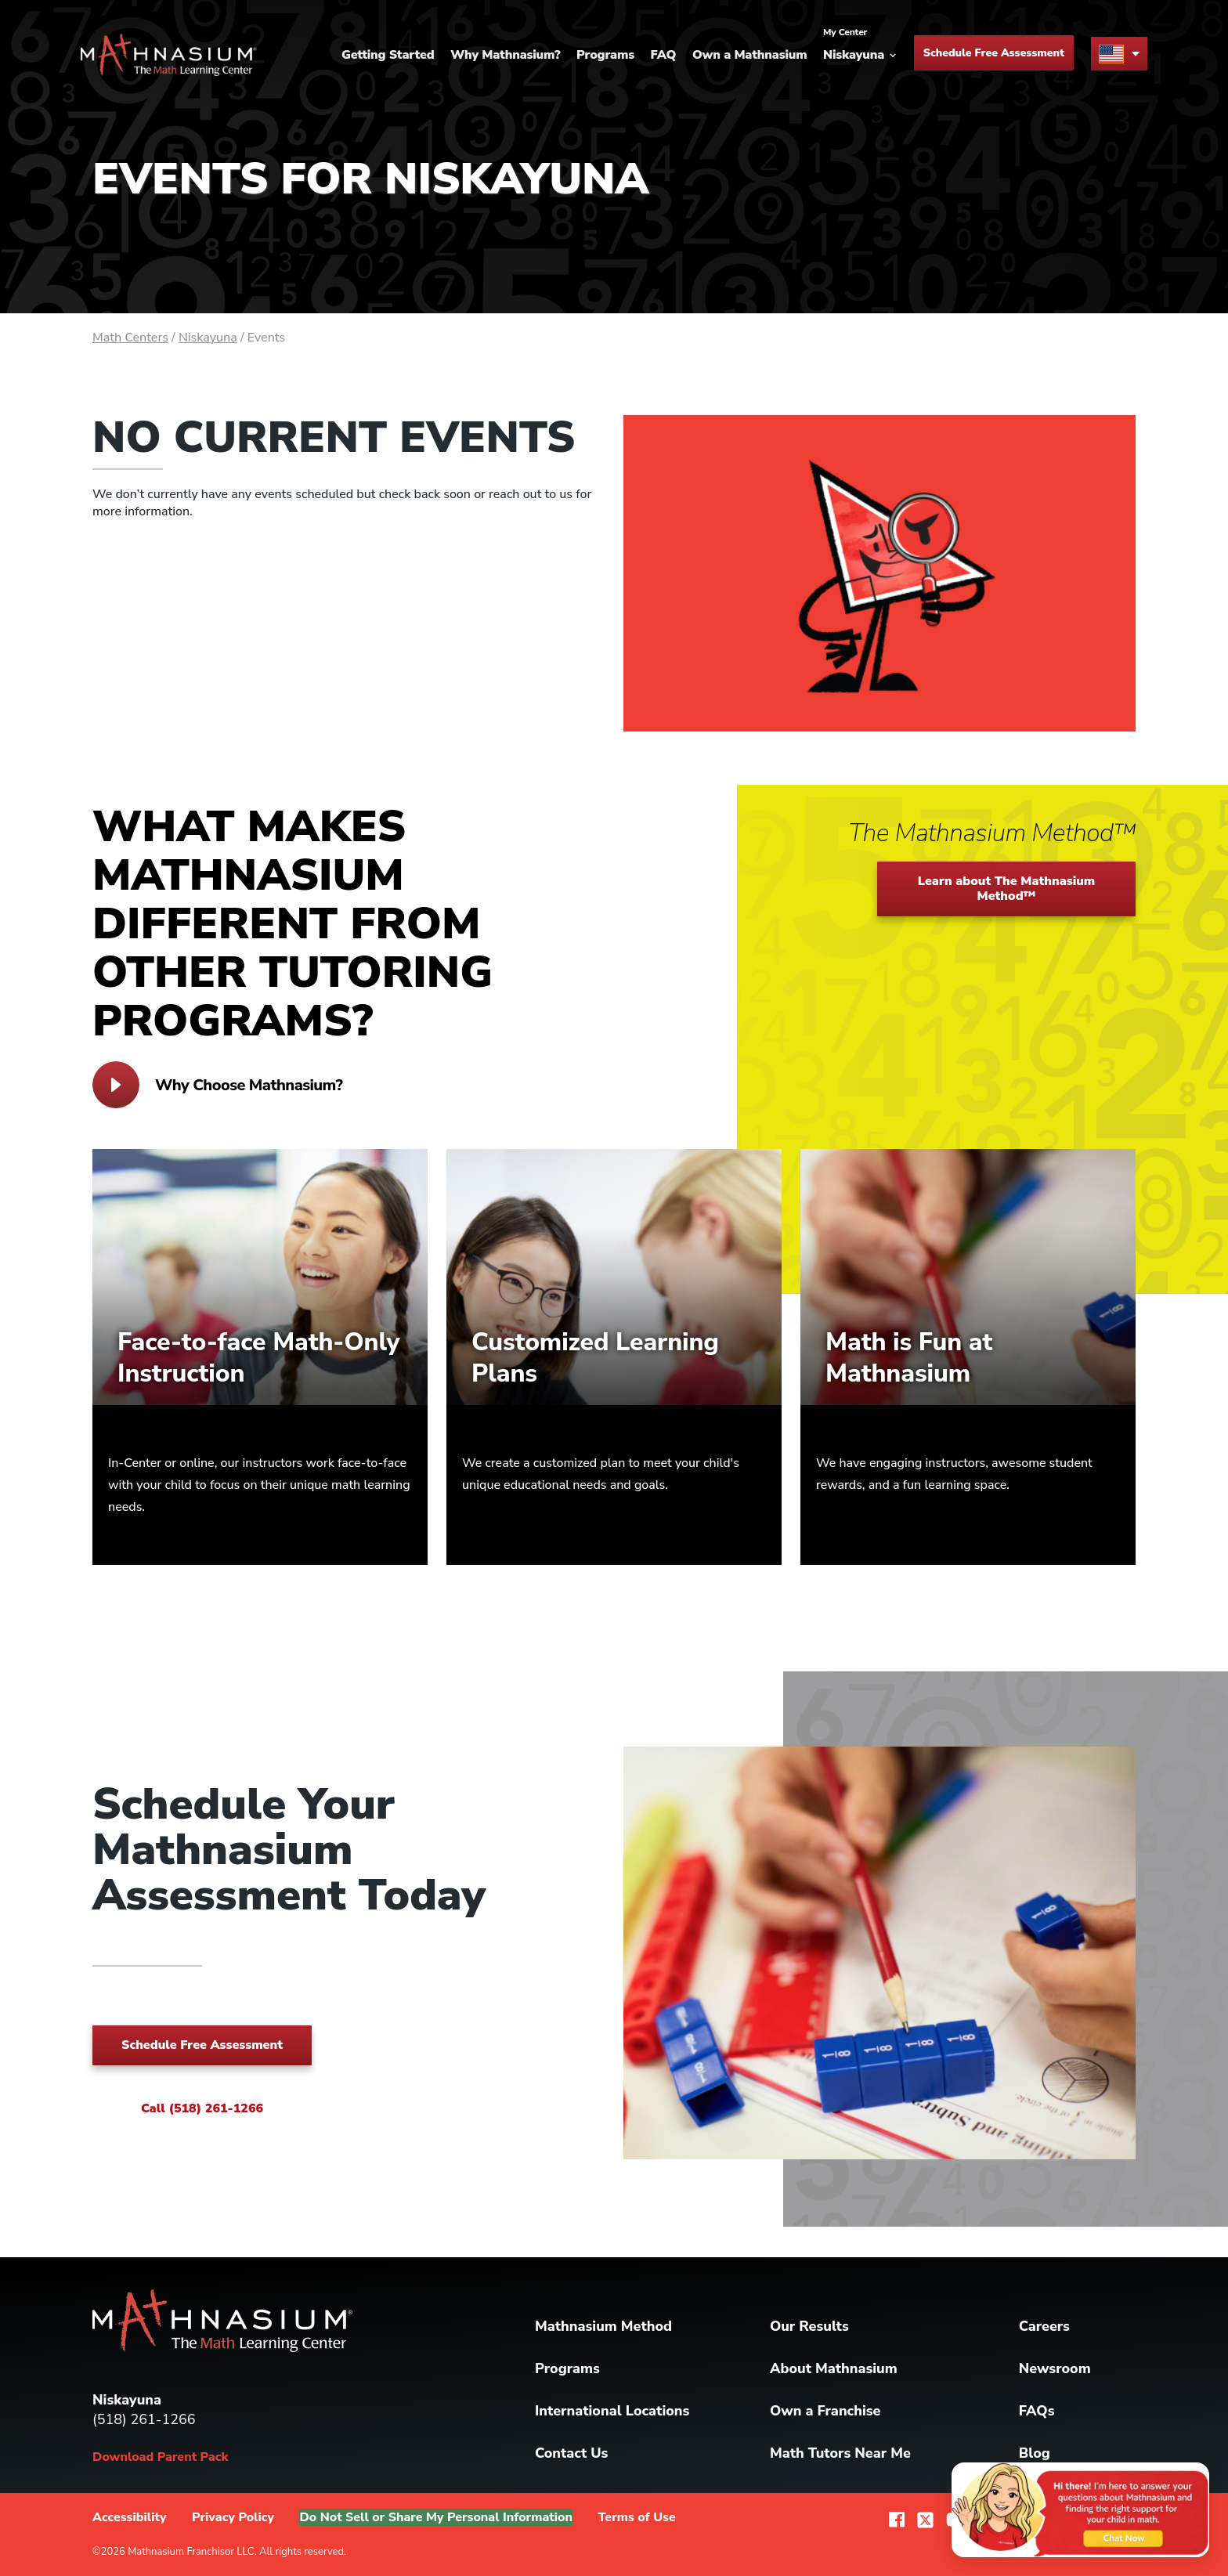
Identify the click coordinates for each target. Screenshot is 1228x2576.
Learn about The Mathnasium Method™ (1007, 889)
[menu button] (1119, 53)
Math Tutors (840, 2453)
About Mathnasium (834, 2368)
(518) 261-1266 (144, 2419)
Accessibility (129, 2517)
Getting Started (388, 54)
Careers (1044, 2326)
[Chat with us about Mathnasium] (1076, 2508)
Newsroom (1055, 2368)
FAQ (664, 54)
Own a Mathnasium (749, 54)
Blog (1034, 2453)
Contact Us (571, 2453)
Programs (605, 54)
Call (202, 2108)
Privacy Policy (233, 2517)
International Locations (612, 2410)
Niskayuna (208, 337)
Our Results (809, 2326)
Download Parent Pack (160, 2457)
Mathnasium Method (603, 2326)
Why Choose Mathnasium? (217, 1084)
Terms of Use (637, 2517)
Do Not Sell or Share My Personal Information (435, 2517)
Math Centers (130, 337)
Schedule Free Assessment (993, 53)
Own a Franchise (825, 2410)
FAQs (1037, 2410)
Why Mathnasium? (505, 54)
